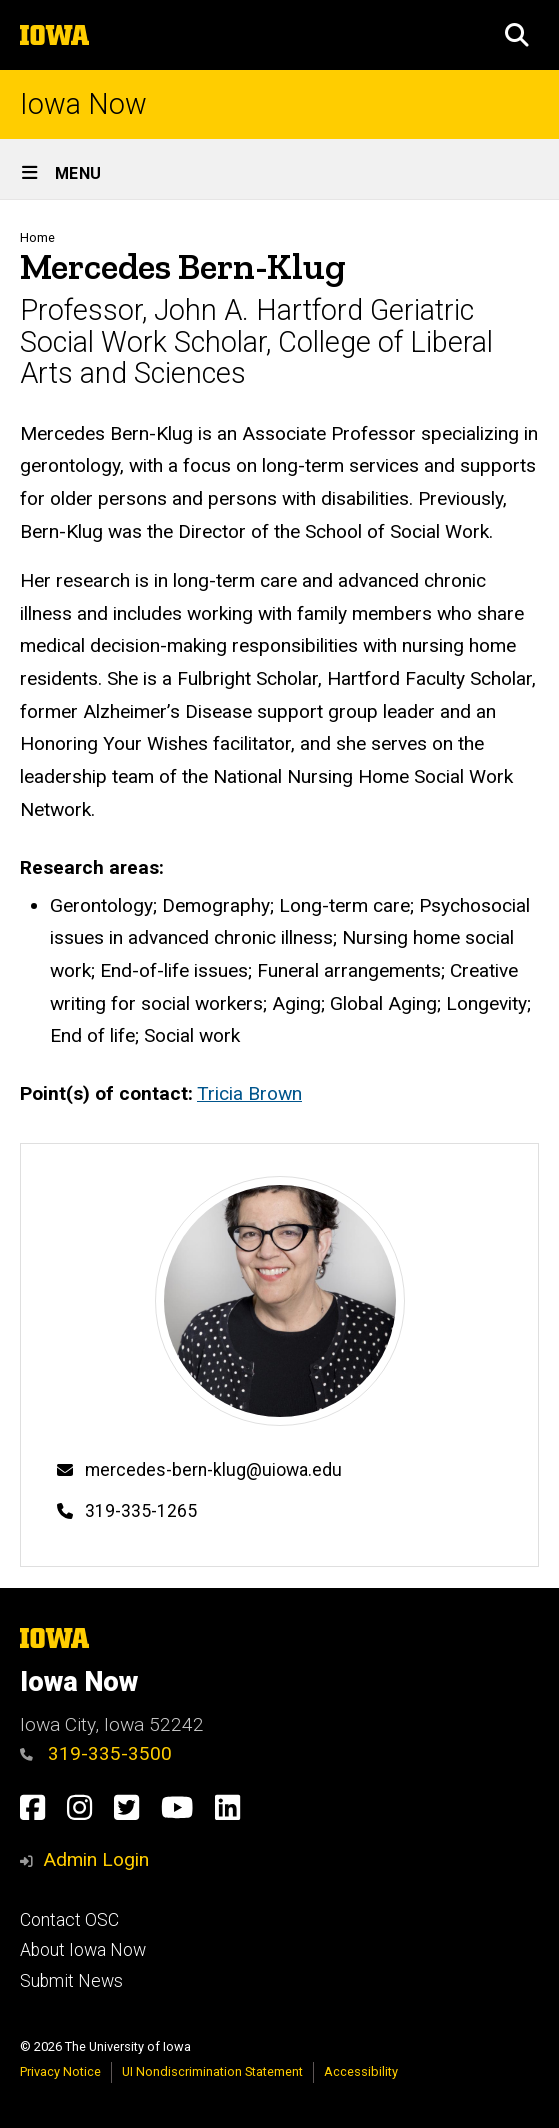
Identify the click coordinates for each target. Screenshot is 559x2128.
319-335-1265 (141, 1511)
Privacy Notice (60, 2071)
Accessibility (361, 2071)
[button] (517, 35)
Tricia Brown (249, 1093)
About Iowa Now (83, 1950)
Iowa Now (83, 104)
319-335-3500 (96, 1753)
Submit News (71, 1981)
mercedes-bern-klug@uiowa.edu (213, 1470)
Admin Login (96, 1859)
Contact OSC (69, 1920)
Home (37, 237)
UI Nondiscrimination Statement (212, 2071)
